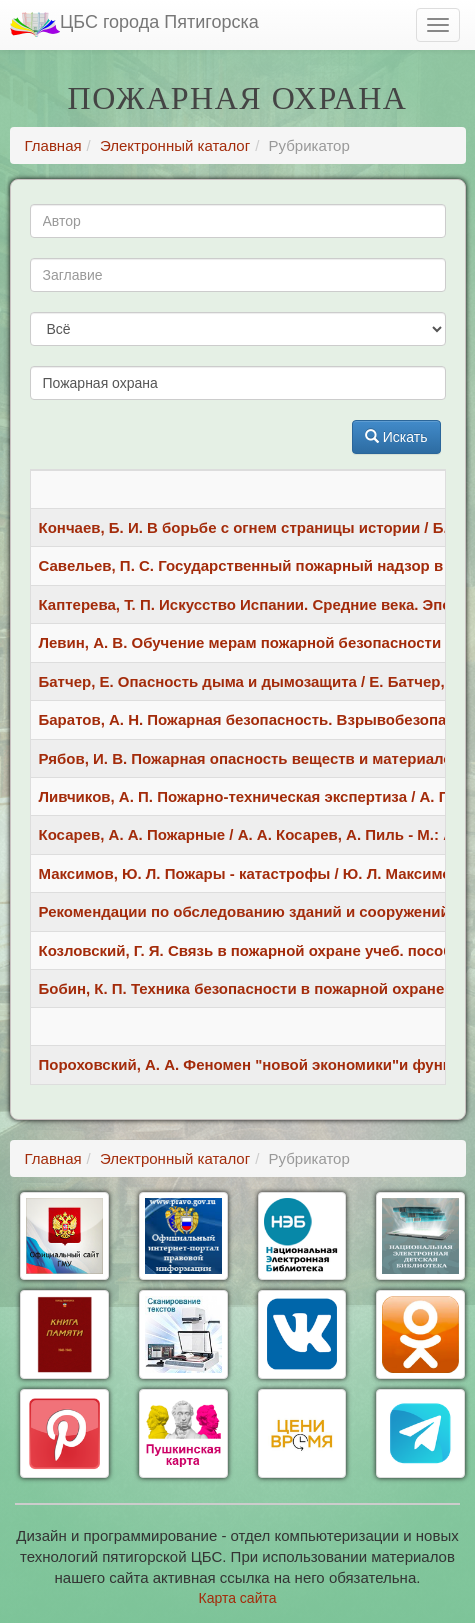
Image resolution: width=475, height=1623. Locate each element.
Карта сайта (238, 1598)
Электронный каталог (175, 145)
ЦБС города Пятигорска (134, 24)
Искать (396, 437)
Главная (53, 145)
